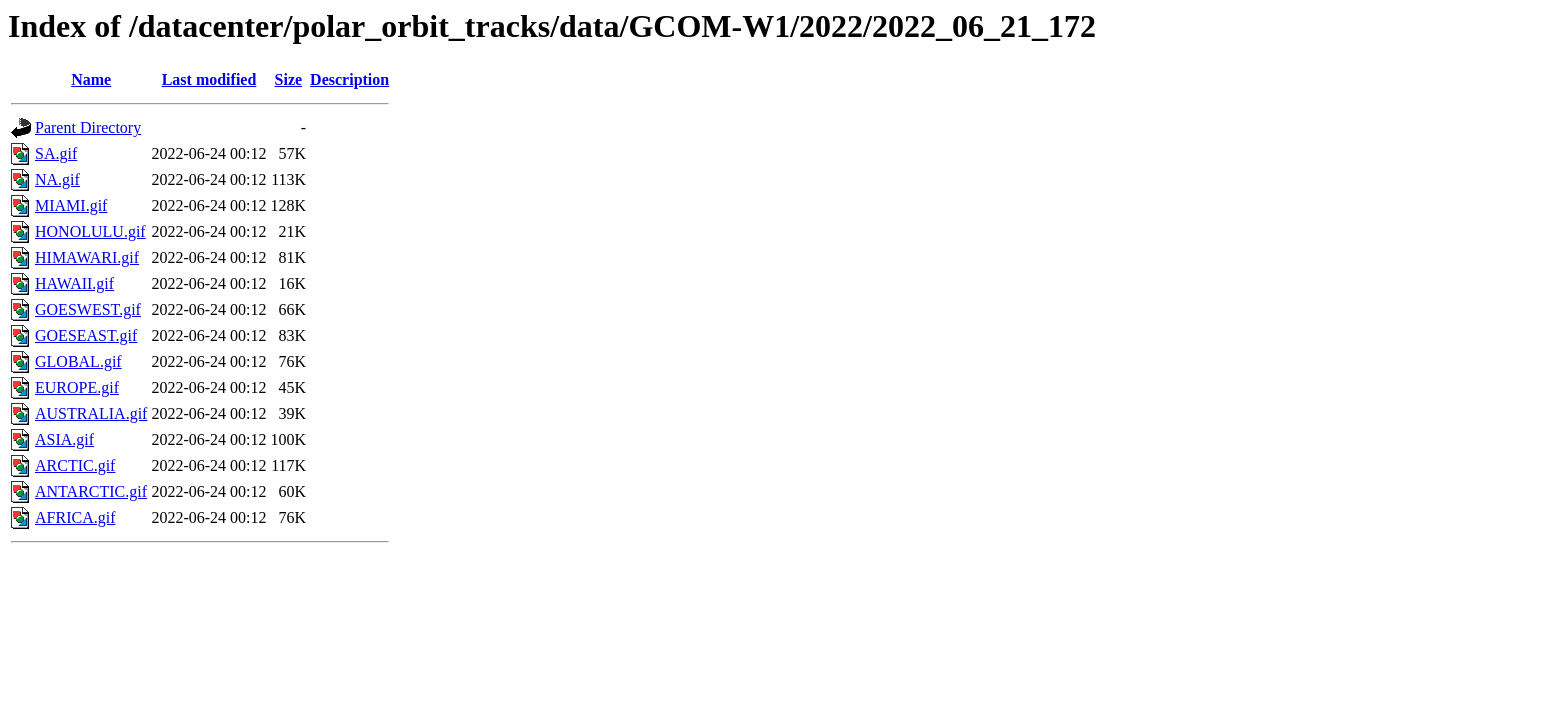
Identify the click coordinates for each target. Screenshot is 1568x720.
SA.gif (56, 153)
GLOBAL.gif (78, 361)
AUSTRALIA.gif (91, 413)
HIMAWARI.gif (87, 257)
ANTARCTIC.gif (91, 491)
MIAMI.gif (71, 205)
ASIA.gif (64, 439)
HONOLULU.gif (90, 231)
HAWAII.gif (74, 283)
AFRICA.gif (75, 517)
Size (289, 79)
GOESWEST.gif (88, 309)
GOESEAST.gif (86, 335)
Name (91, 79)
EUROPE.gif (77, 387)
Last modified (209, 79)
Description (349, 79)
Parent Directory (88, 127)
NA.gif (57, 179)
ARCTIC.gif (75, 465)
